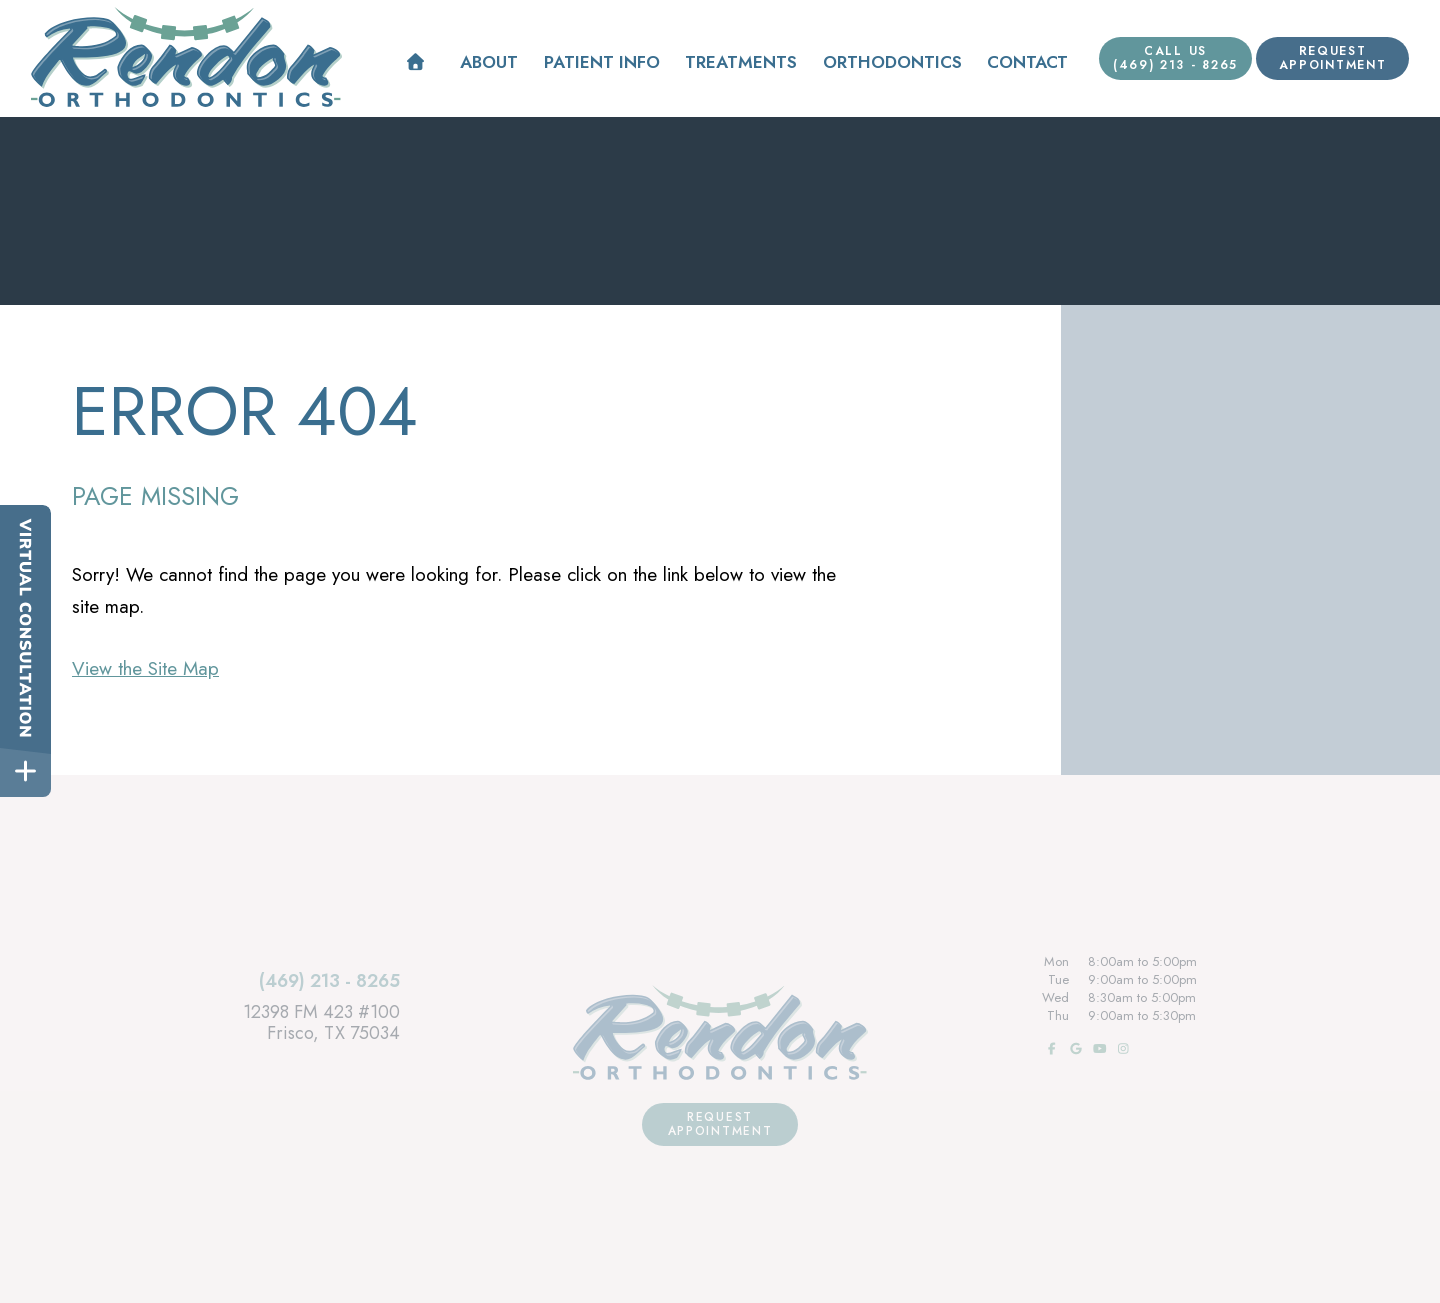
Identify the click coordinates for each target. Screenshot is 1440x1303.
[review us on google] (1074, 1049)
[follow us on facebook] (1050, 1049)
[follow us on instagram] (1122, 1049)
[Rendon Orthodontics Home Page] (186, 57)
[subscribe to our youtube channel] (1098, 1049)
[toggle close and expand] (25, 771)
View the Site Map (145, 668)
